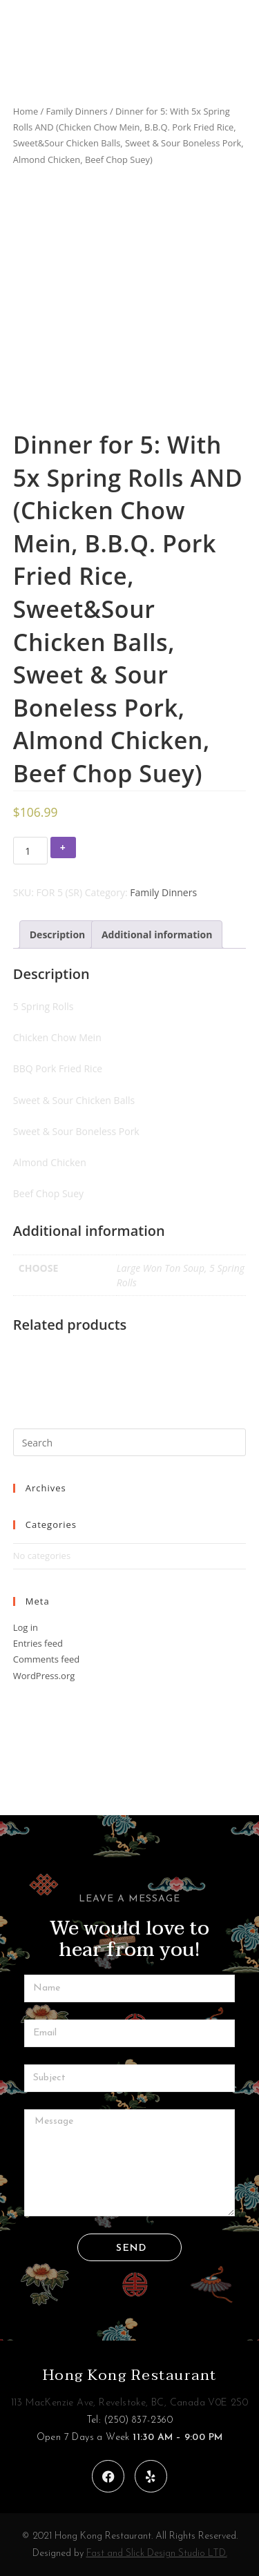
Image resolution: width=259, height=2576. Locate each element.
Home (25, 111)
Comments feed (46, 1659)
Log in (25, 1627)
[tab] (57, 934)
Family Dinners (77, 111)
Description (58, 934)
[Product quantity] (30, 850)
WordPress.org (44, 1675)
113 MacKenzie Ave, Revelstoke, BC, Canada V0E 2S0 (130, 2403)
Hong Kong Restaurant (130, 2375)
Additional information (157, 934)
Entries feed (38, 1643)
